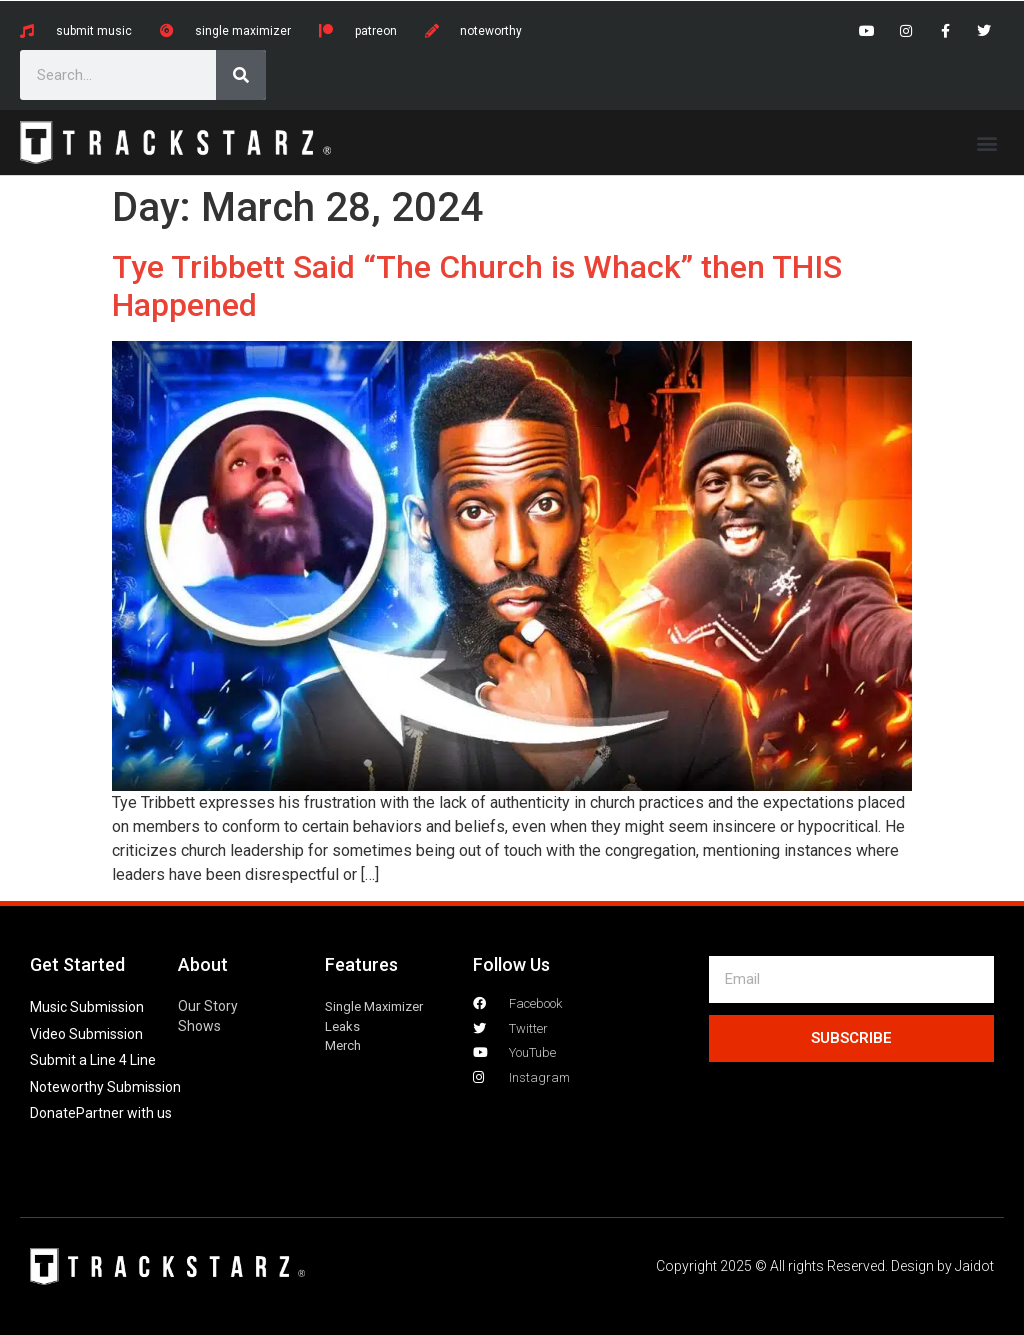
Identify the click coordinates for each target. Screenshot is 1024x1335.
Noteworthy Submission (105, 1087)
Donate (53, 1113)
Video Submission (86, 1034)
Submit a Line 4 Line (93, 1060)
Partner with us (124, 1113)
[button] (987, 142)
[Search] (241, 75)
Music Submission (87, 1007)
